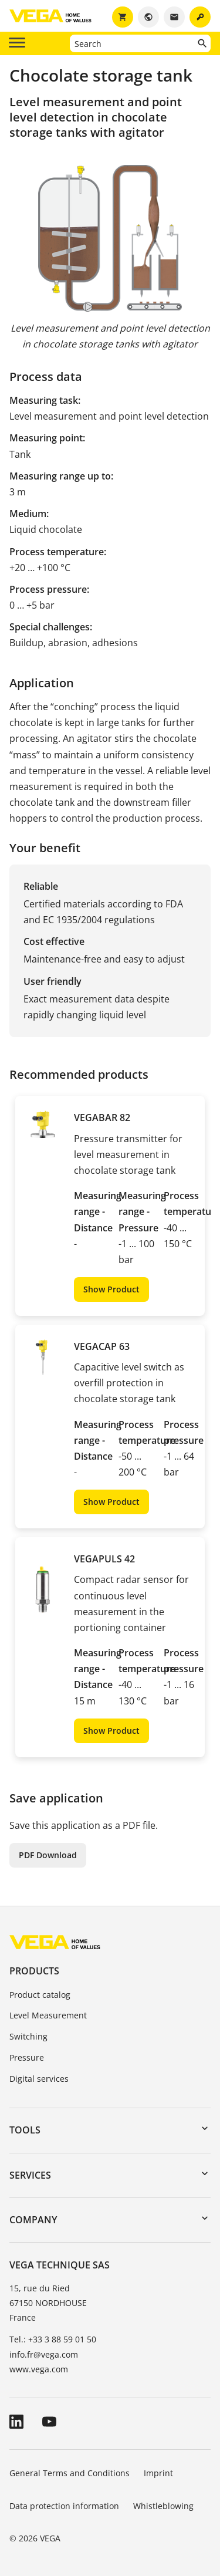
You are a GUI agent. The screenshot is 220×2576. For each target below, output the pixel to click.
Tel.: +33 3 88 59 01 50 (52, 2339)
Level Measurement (48, 2015)
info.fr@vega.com (43, 2354)
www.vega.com (38, 2369)
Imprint (158, 2473)
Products (34, 1970)
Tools (24, 2129)
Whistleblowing (163, 2505)
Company (33, 2219)
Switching (28, 2036)
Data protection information (64, 2505)
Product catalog (39, 1994)
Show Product (111, 1289)
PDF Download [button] (48, 1855)
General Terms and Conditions (69, 2473)
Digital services (39, 2078)
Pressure (26, 2057)
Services (30, 2175)
